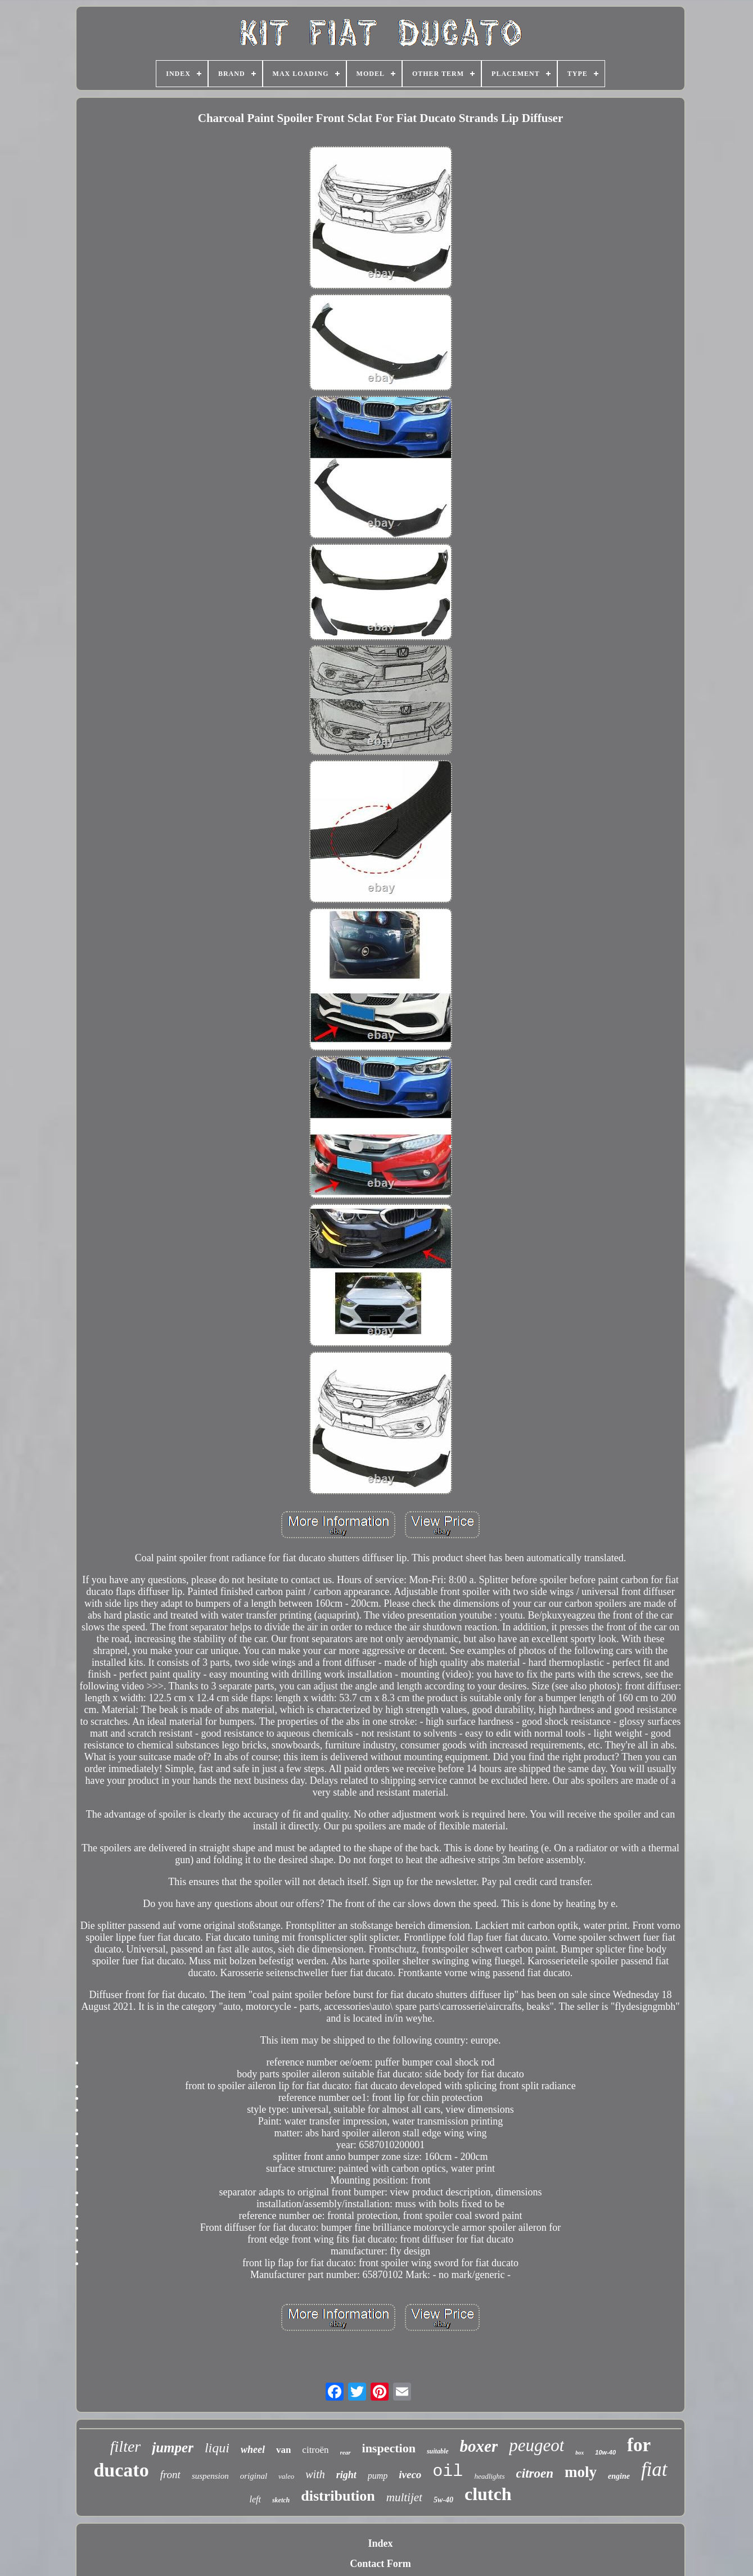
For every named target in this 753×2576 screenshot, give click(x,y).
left (255, 2499)
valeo (286, 2476)
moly (581, 2472)
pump (378, 2475)
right (346, 2474)
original (253, 2475)
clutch (488, 2494)
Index (380, 2543)
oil (447, 2471)
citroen (534, 2473)
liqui (217, 2448)
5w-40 (443, 2500)
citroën (315, 2449)
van (283, 2449)
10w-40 (605, 2452)
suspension (210, 2475)
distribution (338, 2496)
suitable (438, 2451)
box (579, 2453)
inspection (389, 2448)
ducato (120, 2470)
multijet (404, 2497)
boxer (479, 2446)
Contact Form (380, 2563)
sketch (281, 2500)
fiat (654, 2469)
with (314, 2474)
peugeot (536, 2445)
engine (619, 2476)
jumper (172, 2447)
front (170, 2474)
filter (125, 2446)
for (639, 2445)
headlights (489, 2476)
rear (345, 2452)
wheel (253, 2449)
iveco (410, 2474)
